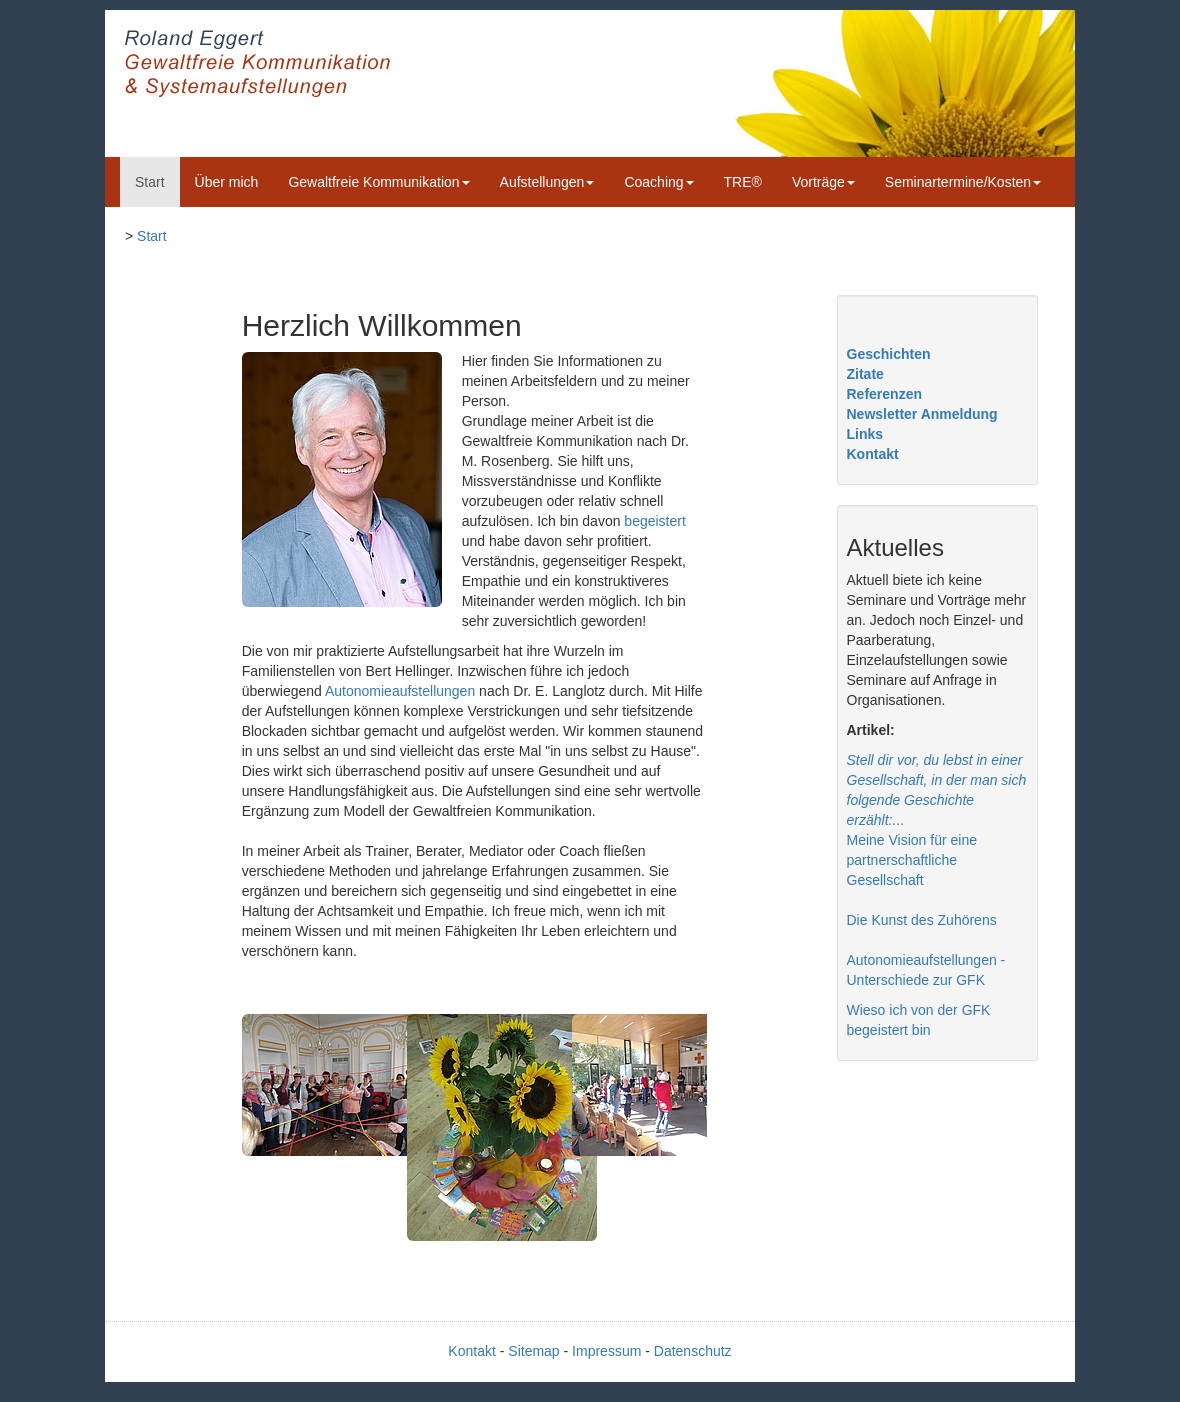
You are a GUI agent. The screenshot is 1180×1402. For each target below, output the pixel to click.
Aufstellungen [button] (547, 182)
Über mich (227, 182)
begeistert (654, 521)
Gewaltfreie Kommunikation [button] (378, 182)
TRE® (743, 182)
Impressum (606, 1351)
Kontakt (873, 454)
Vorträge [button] (823, 182)
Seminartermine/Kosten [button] (963, 182)
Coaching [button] (658, 182)
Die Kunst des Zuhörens (922, 920)
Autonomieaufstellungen (400, 691)
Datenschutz (693, 1351)
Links (865, 434)
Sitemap (533, 1351)
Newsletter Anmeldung (922, 414)
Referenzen (884, 394)
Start (150, 182)
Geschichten (889, 354)
